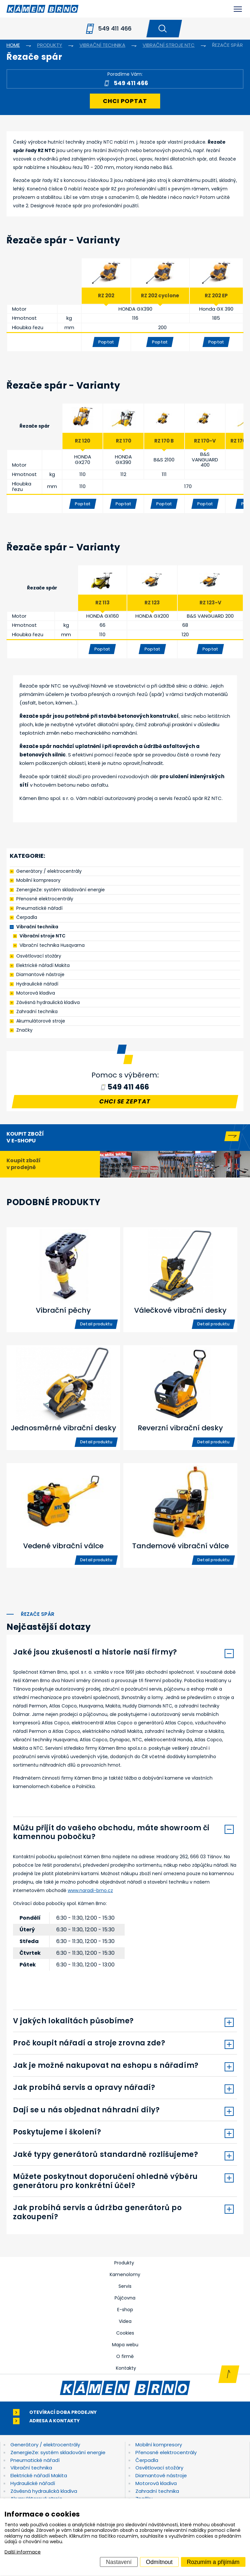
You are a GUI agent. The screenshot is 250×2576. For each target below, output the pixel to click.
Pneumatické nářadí (39, 908)
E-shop (125, 2309)
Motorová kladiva (35, 993)
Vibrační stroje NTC (42, 936)
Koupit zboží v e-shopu (25, 1137)
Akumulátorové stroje (40, 1021)
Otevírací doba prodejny (63, 2412)
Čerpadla (26, 917)
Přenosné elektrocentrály (44, 898)
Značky (24, 1030)
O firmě (125, 2356)
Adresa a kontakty (54, 2421)
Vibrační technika (37, 926)
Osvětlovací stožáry (38, 956)
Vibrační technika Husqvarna (52, 945)
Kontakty (126, 2368)
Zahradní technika (37, 1011)
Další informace (23, 2552)
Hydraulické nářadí (37, 984)
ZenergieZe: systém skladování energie (60, 889)
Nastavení (119, 2561)
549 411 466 (115, 28)
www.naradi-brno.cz (90, 1890)
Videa (125, 2321)
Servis (125, 2286)
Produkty (124, 2263)
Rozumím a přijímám (213, 2561)
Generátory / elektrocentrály (49, 871)
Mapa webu (125, 2344)
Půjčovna (125, 2298)
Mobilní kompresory (38, 880)
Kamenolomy (125, 2274)
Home (13, 45)
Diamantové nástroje (40, 974)
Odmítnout (159, 2561)
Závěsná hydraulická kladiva (48, 1002)
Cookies (125, 2333)
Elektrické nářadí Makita (43, 965)
